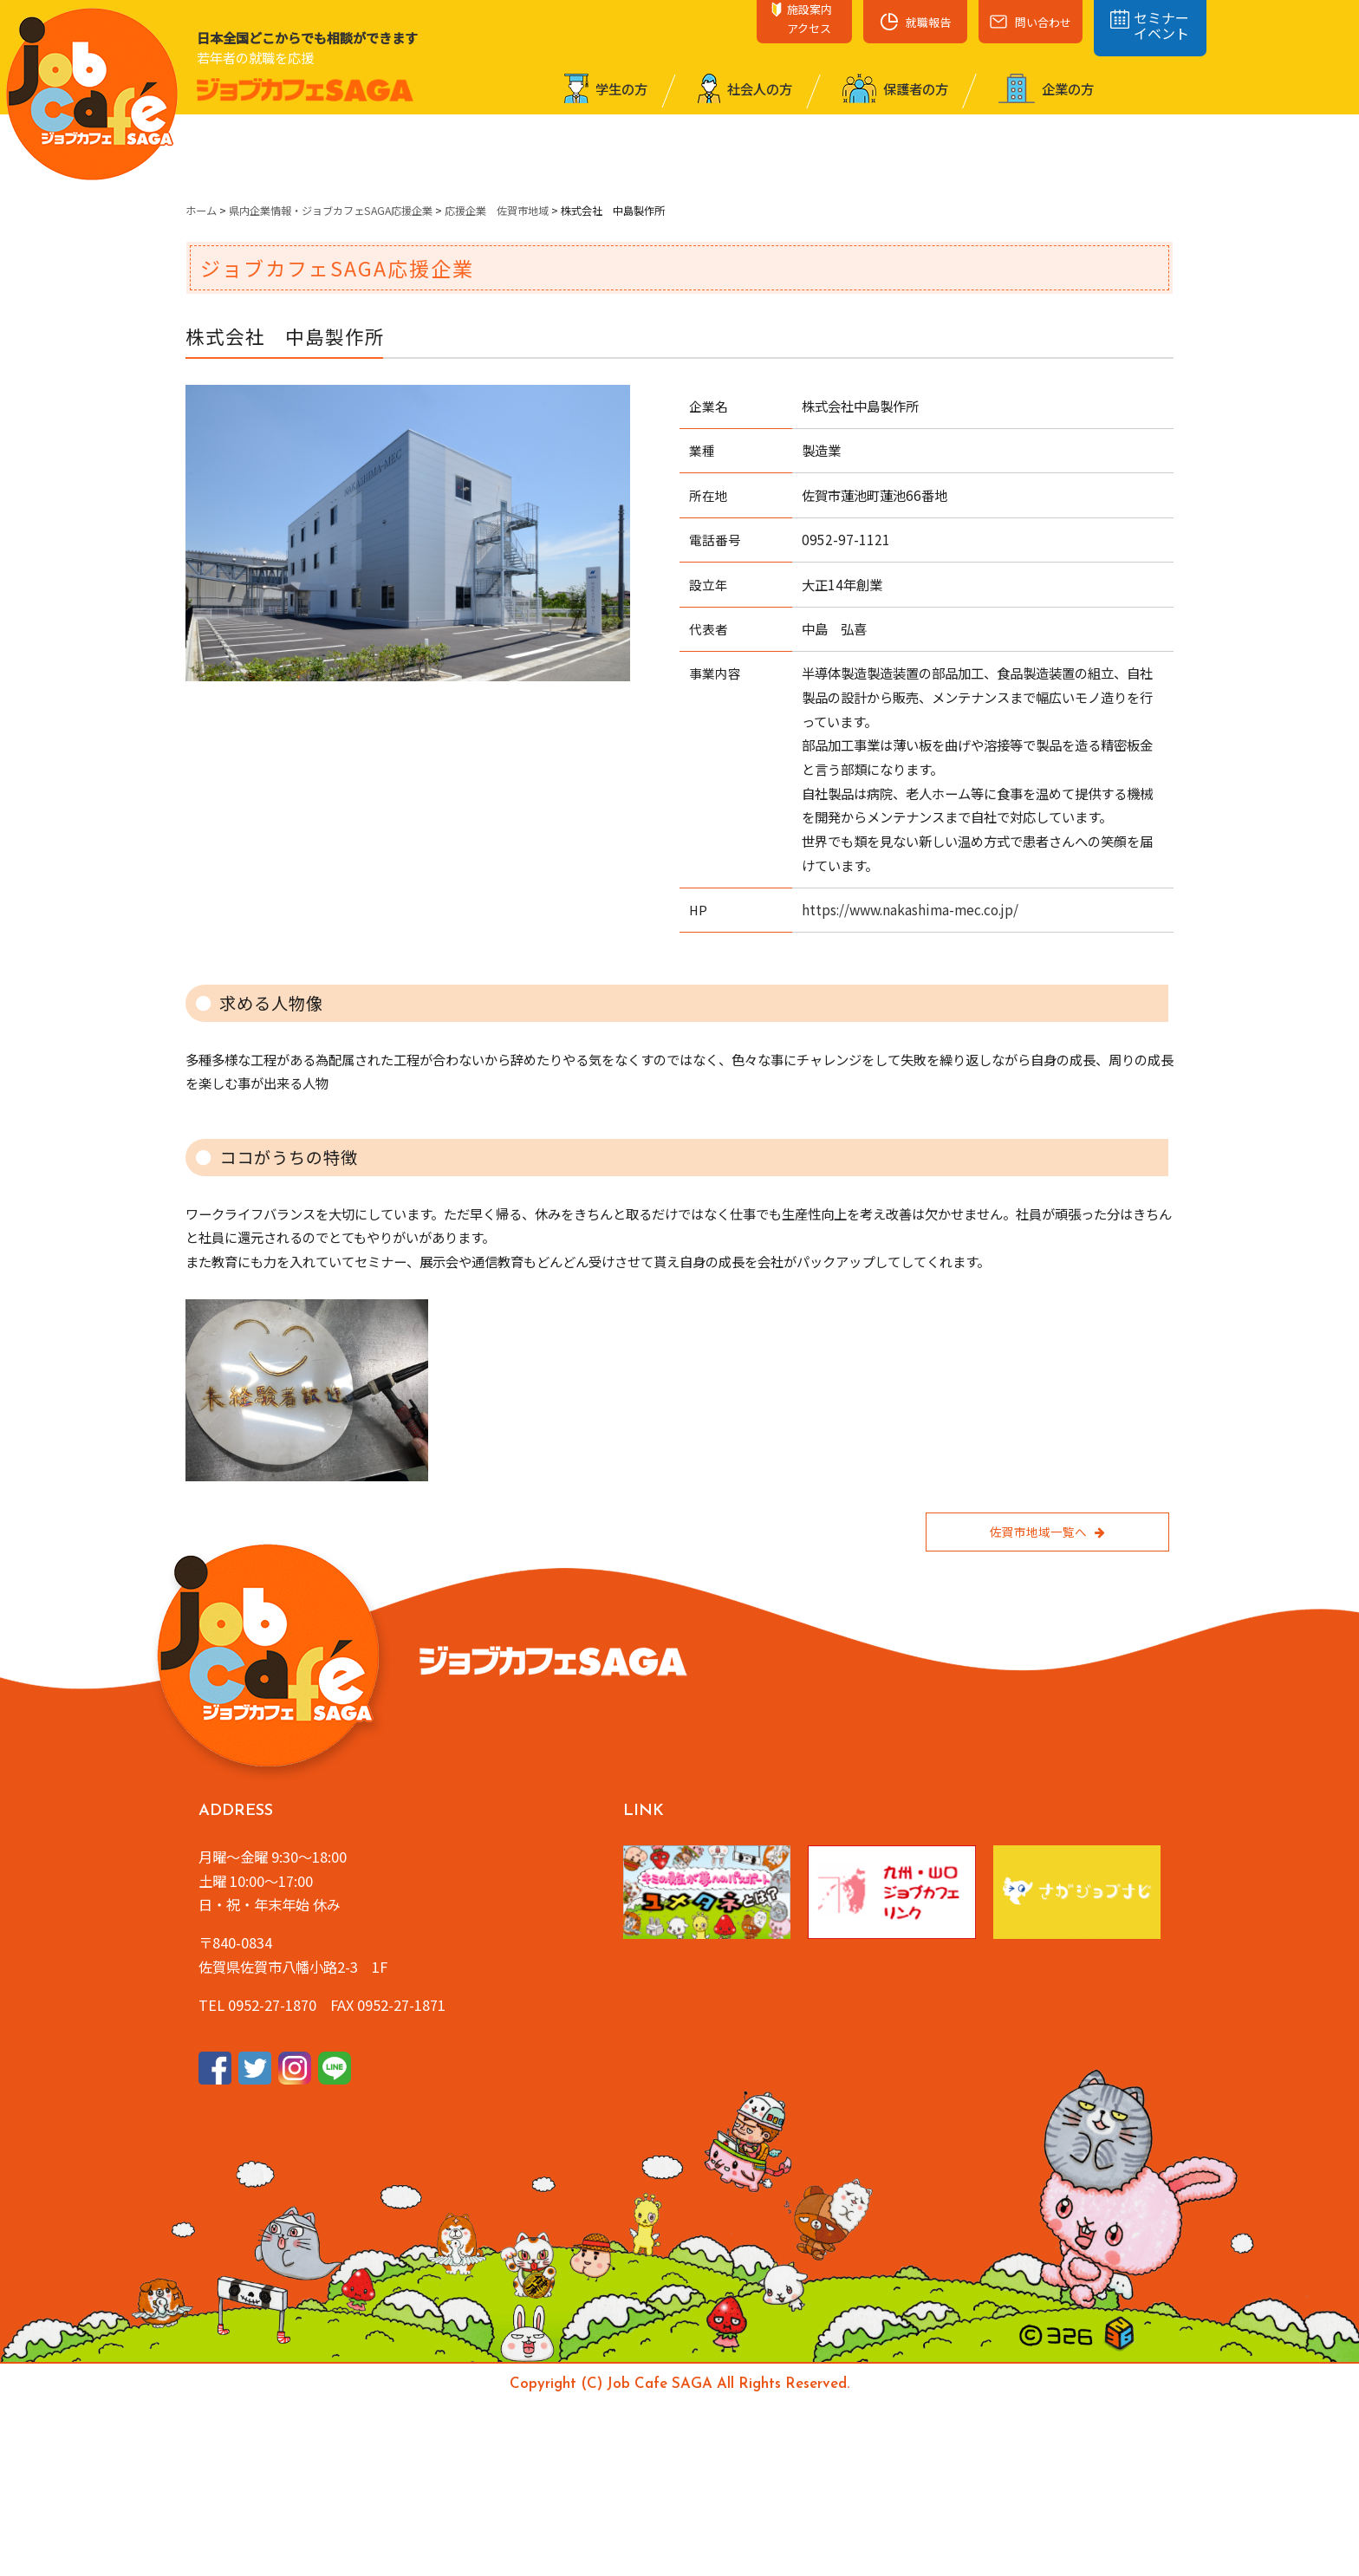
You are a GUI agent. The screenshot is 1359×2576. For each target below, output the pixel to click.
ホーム (201, 210)
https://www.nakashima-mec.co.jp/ (910, 909)
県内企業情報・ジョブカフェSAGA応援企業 (330, 210)
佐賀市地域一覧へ (1047, 1531)
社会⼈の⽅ (745, 88)
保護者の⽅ (895, 88)
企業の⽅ (1046, 88)
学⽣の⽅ (605, 88)
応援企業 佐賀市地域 (497, 210)
